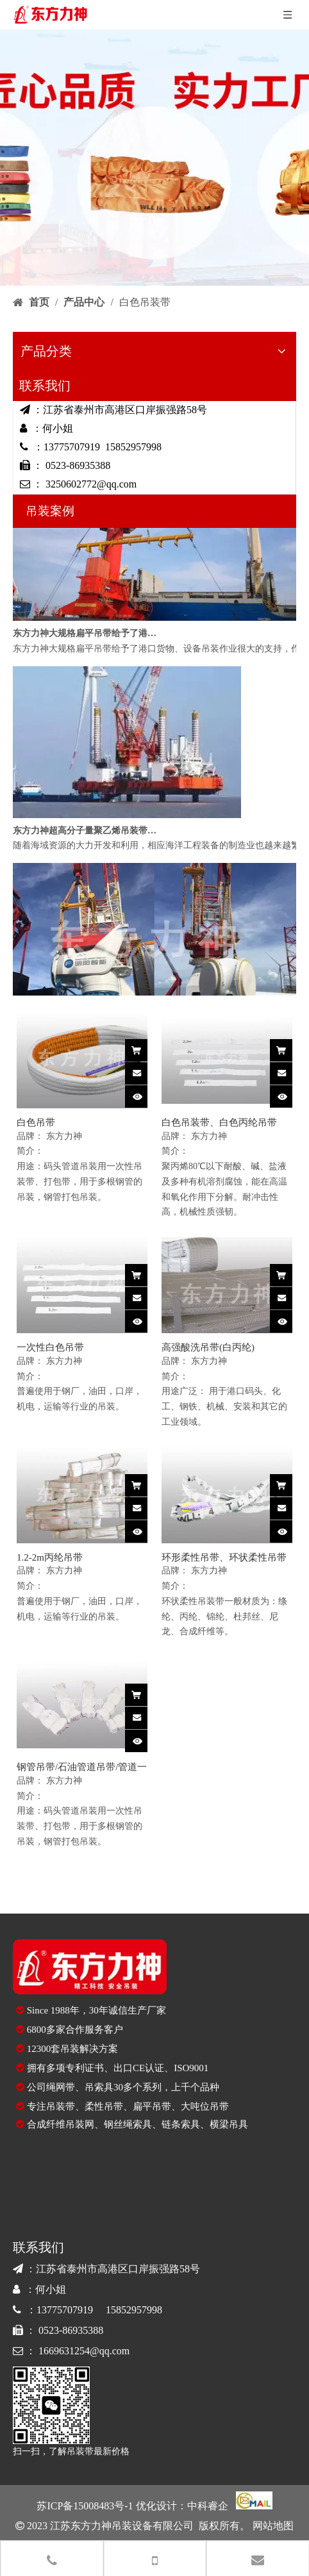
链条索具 (181, 2124)
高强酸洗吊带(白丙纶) (208, 1347)
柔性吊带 (104, 2106)
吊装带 (60, 2106)
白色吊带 (36, 1122)
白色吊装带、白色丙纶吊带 (219, 1122)
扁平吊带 (152, 2106)
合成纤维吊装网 (60, 2124)
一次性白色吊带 (50, 1347)
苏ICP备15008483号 (80, 2505)
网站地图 (272, 2525)
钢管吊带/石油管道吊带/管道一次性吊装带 (82, 1767)
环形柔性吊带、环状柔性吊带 (224, 1557)
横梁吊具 (229, 2124)
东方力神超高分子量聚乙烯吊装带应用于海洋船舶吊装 (85, 834)
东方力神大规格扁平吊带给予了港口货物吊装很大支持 (85, 636)
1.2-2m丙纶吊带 (50, 1557)
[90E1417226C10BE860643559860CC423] (51, 2405)
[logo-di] (90, 1966)
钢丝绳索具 (128, 2124)
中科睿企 (207, 2505)
